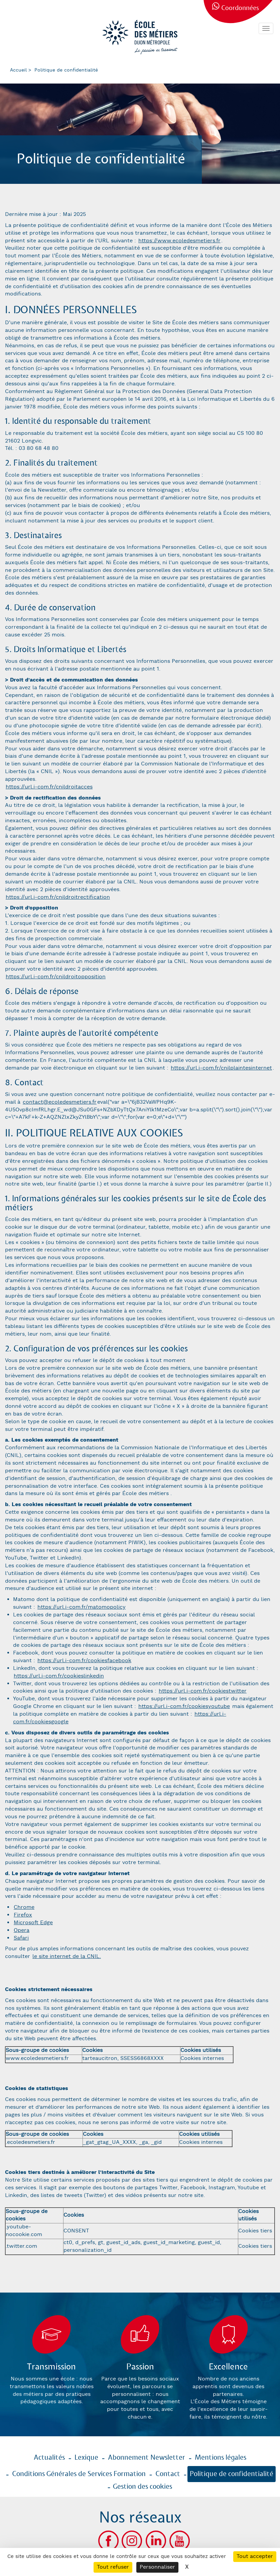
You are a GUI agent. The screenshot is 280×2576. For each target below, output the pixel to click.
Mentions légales (220, 2458)
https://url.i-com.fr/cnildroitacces (49, 786)
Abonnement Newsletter (146, 2458)
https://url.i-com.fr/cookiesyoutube (184, 1706)
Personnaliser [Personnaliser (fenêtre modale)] (157, 2567)
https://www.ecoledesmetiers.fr (179, 240)
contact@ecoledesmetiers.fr (60, 1102)
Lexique (86, 2458)
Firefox (23, 1915)
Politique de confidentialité (231, 2474)
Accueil (18, 70)
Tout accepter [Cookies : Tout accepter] (255, 2556)
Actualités (49, 2458)
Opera (21, 1930)
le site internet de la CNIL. (66, 1956)
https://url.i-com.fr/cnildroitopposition (56, 976)
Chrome (24, 1907)
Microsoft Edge (33, 1922)
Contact (167, 2474)
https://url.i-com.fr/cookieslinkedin (59, 1676)
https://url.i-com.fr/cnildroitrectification (58, 897)
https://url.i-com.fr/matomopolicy (81, 1607)
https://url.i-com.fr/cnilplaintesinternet (221, 1068)
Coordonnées (240, 8)
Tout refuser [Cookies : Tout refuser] (113, 2567)
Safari (21, 1938)
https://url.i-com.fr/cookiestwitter (203, 1691)
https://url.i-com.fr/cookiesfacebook (84, 1660)
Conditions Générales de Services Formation (79, 2474)
